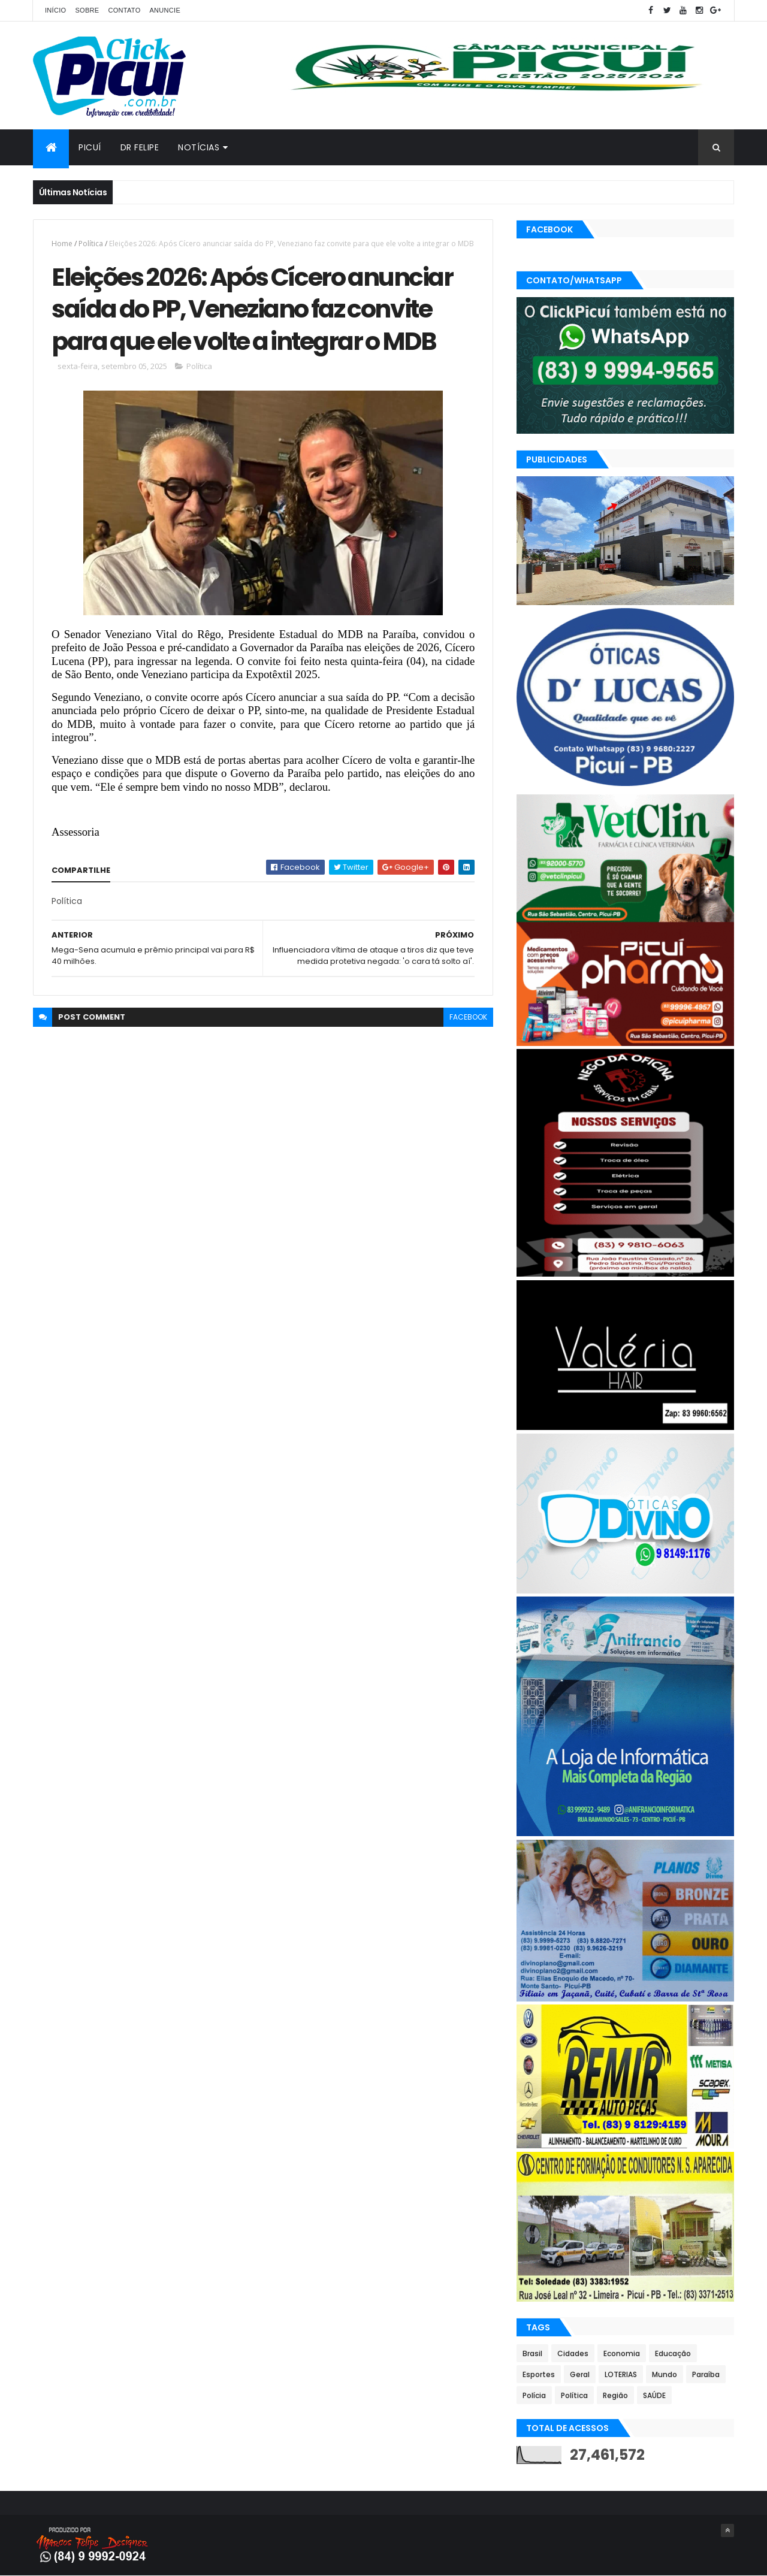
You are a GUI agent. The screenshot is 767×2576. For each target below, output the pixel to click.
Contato (124, 10)
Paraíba (706, 2374)
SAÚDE (654, 2395)
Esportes (539, 2374)
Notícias (198, 147)
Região (615, 2395)
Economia (621, 2353)
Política (90, 243)
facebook (468, 1017)
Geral (580, 2374)
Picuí (89, 147)
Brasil (532, 2353)
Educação (673, 2353)
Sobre (87, 10)
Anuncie (164, 10)
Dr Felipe (139, 147)
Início (55, 10)
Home (62, 243)
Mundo (664, 2374)
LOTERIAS (621, 2374)
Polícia (534, 2395)
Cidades (572, 2353)
